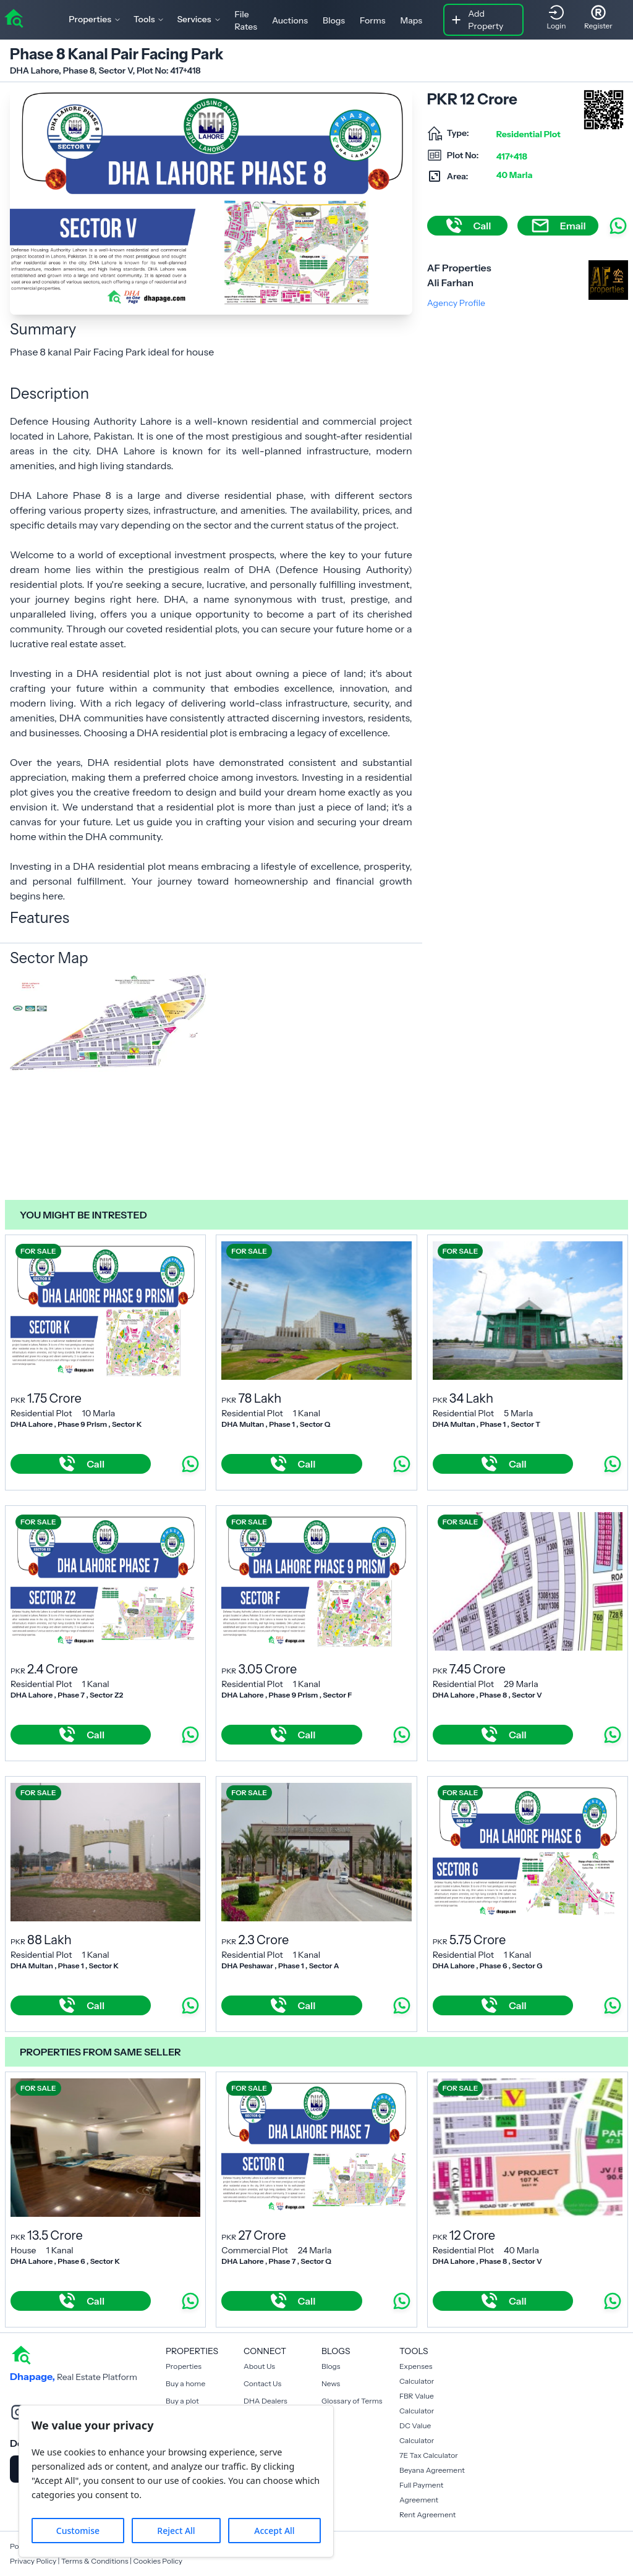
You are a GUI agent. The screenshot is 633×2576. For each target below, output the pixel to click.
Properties (184, 2366)
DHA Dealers (265, 2400)
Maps (412, 20)
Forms (372, 20)
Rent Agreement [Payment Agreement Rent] (427, 2514)
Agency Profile (456, 302)
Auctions (290, 20)
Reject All (176, 2530)
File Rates (246, 20)
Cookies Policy (157, 2560)
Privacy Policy (33, 2560)
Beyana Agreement (432, 2470)
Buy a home (185, 2383)
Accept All (274, 2530)
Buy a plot (182, 2400)
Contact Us (262, 2383)
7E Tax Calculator (428, 2455)
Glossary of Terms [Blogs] (351, 2400)
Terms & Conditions (95, 2560)
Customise (78, 2530)
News (330, 2383)
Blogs (334, 20)
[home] (13, 17)
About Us (259, 2366)
